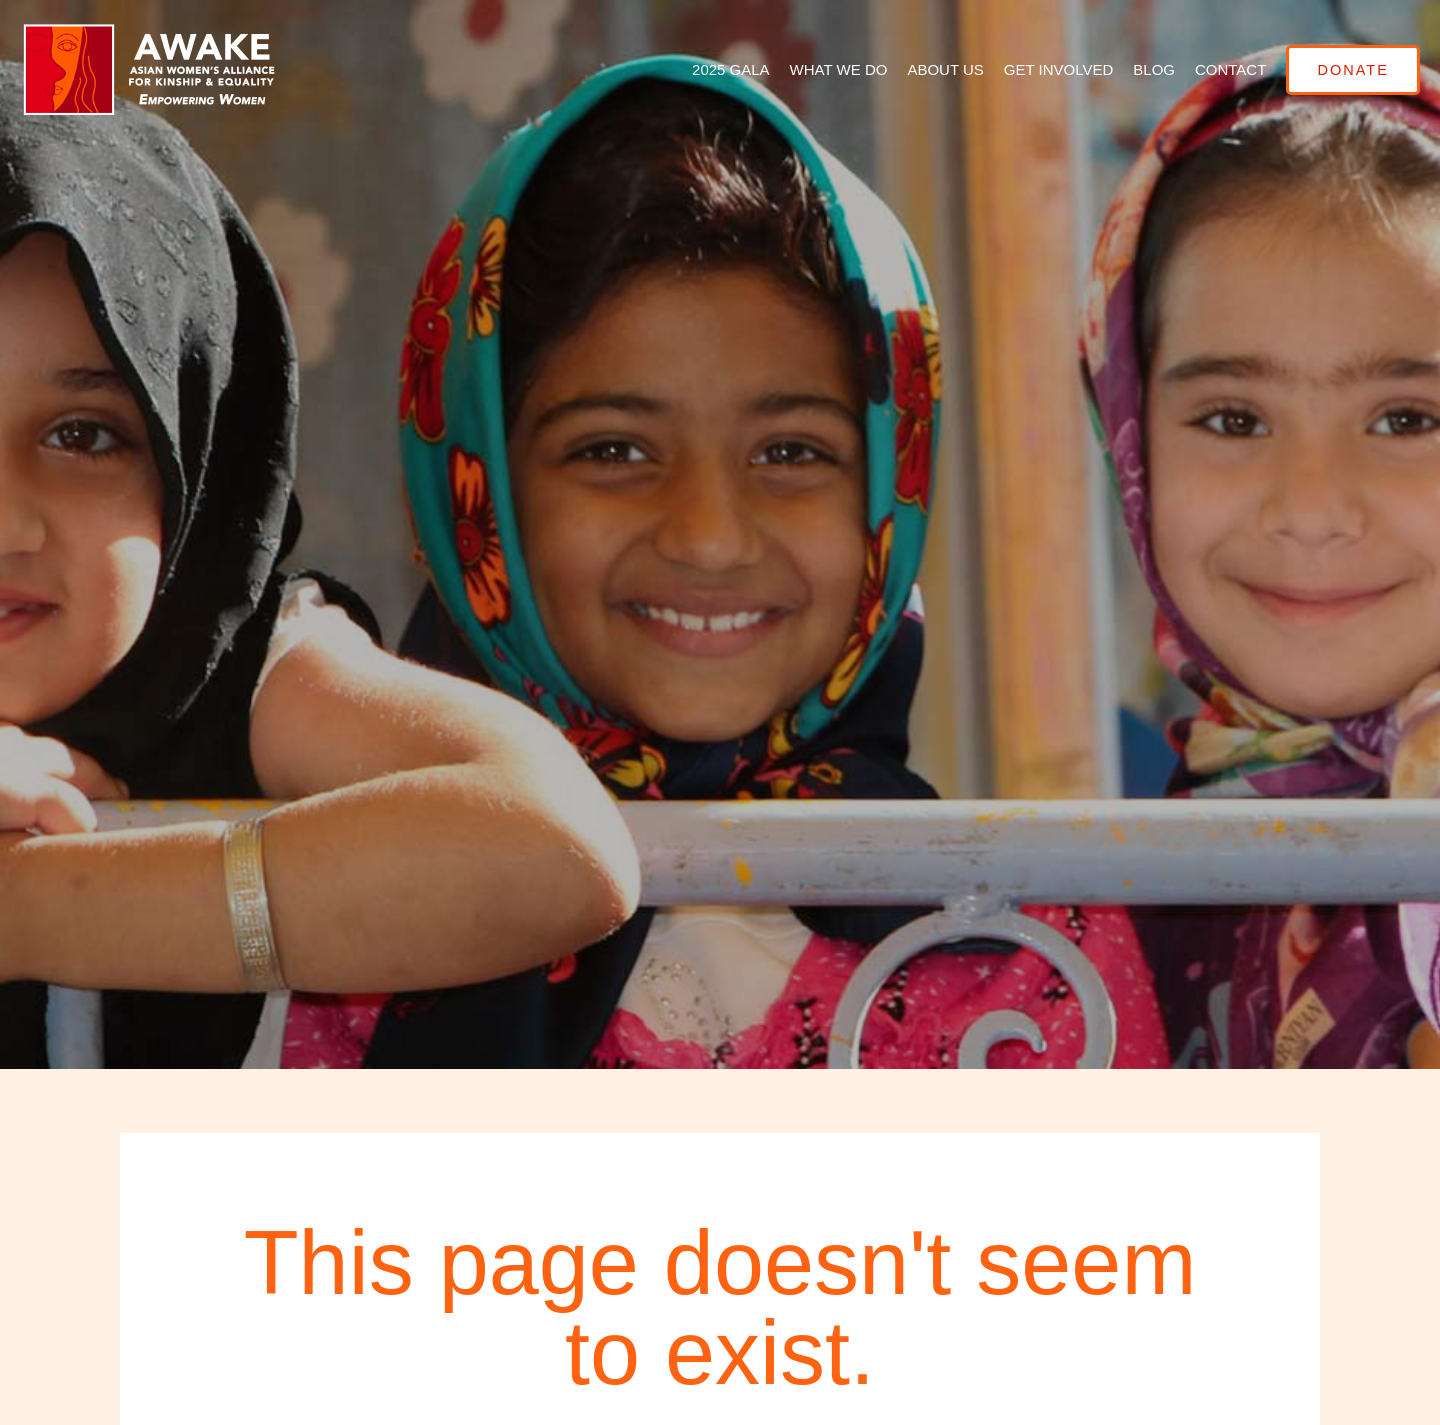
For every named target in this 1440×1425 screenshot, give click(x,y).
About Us (930, 69)
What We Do (823, 69)
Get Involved (1042, 69)
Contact (1214, 69)
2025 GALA (715, 69)
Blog (1139, 69)
